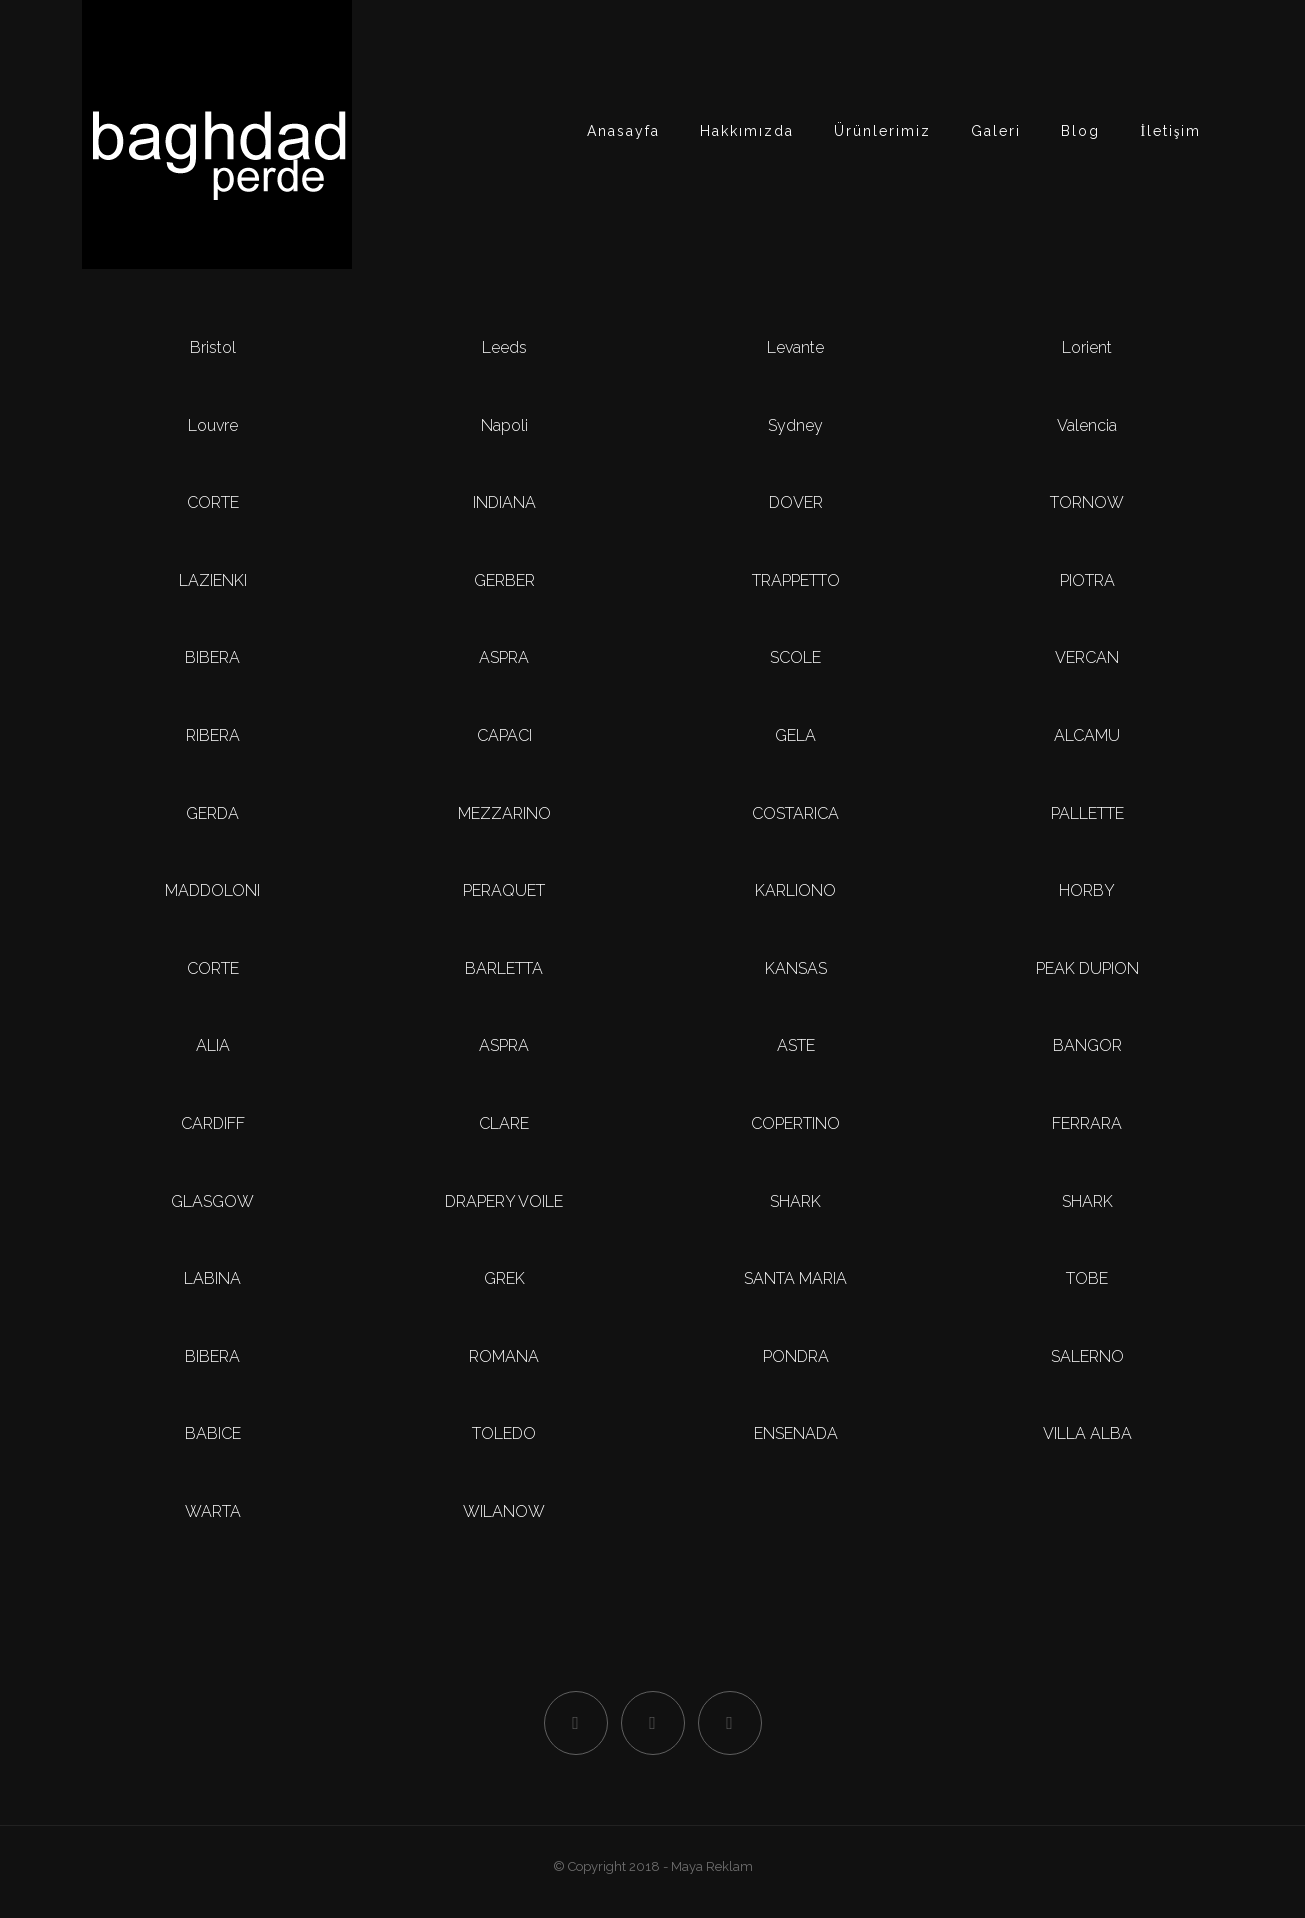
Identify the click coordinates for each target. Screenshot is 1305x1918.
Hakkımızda (747, 131)
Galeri (996, 131)
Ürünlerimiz (882, 131)
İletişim (1170, 131)
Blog (1080, 131)
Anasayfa (623, 131)
